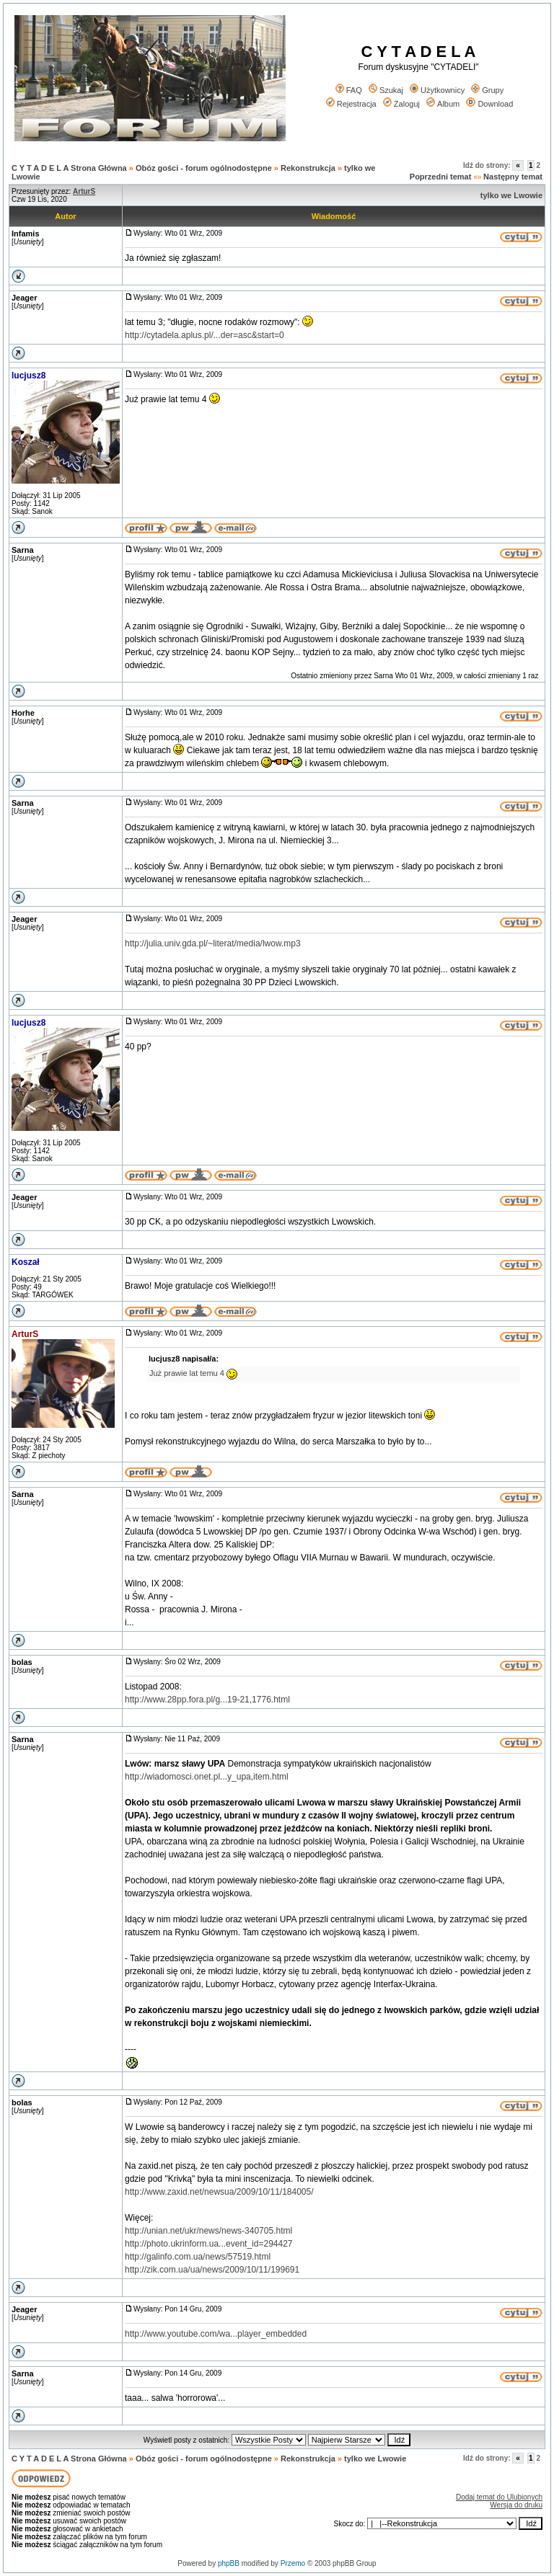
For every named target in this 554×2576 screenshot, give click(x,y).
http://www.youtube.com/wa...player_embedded (216, 2334)
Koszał (26, 1262)
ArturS (25, 1334)
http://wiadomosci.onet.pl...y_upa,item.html (207, 1777)
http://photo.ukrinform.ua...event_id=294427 (209, 2244)
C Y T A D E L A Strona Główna (69, 168)
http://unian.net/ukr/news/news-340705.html (208, 2231)
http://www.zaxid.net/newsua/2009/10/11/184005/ (219, 2192)
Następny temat (512, 176)
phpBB (228, 2563)
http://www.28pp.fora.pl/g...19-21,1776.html (207, 1700)
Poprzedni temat (441, 176)
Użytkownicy (437, 90)
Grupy (487, 90)
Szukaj (386, 90)
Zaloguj (401, 103)
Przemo (293, 2563)
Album (443, 103)
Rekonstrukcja (308, 168)
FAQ (348, 90)
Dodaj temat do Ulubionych (499, 2497)
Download (489, 103)
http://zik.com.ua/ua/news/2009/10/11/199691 (212, 2270)
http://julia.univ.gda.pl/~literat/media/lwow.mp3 (213, 943)
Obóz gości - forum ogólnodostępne (204, 168)
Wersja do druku (516, 2505)
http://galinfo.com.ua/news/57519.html (198, 2257)
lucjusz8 (28, 375)
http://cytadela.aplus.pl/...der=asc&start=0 (204, 335)
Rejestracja (351, 103)
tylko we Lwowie (511, 195)
